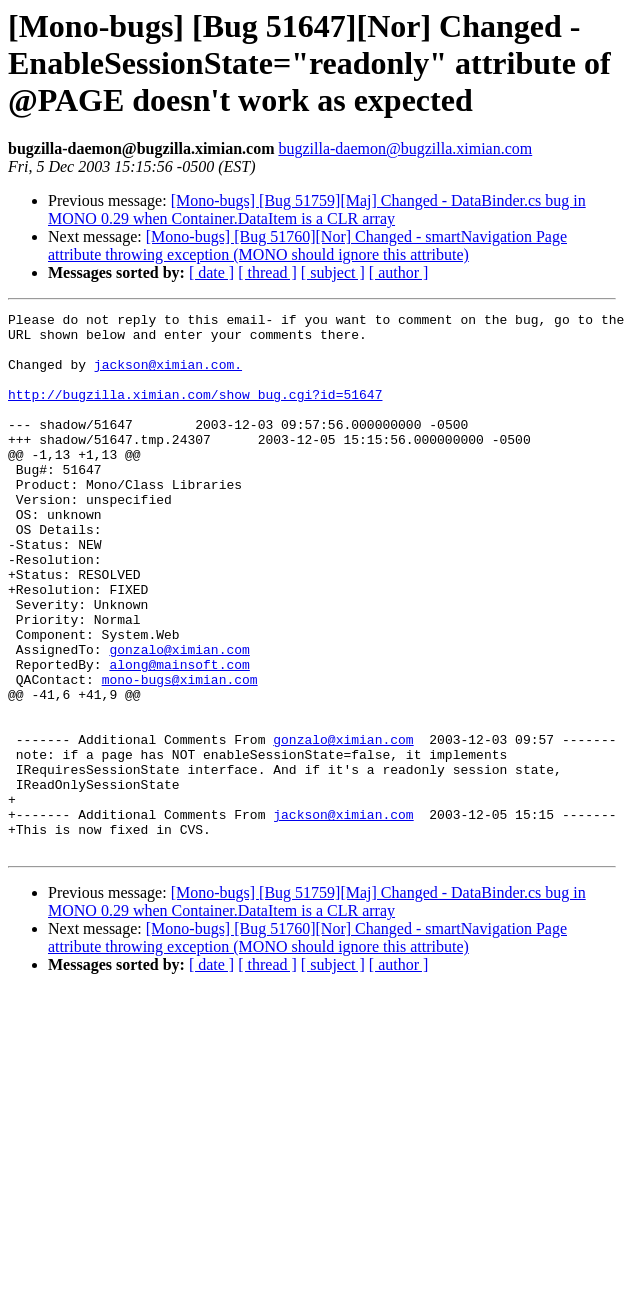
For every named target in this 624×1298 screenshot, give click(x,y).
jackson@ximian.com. (168, 376)
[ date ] (211, 272)
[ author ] (399, 272)
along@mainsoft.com (179, 736)
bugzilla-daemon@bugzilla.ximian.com (405, 148)
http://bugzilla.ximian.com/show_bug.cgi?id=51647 (195, 412)
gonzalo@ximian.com (179, 718)
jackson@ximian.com (343, 916)
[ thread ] (267, 272)
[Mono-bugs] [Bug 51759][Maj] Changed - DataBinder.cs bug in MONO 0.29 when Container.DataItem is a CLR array (317, 209)
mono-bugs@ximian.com (180, 754)
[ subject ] (333, 272)
